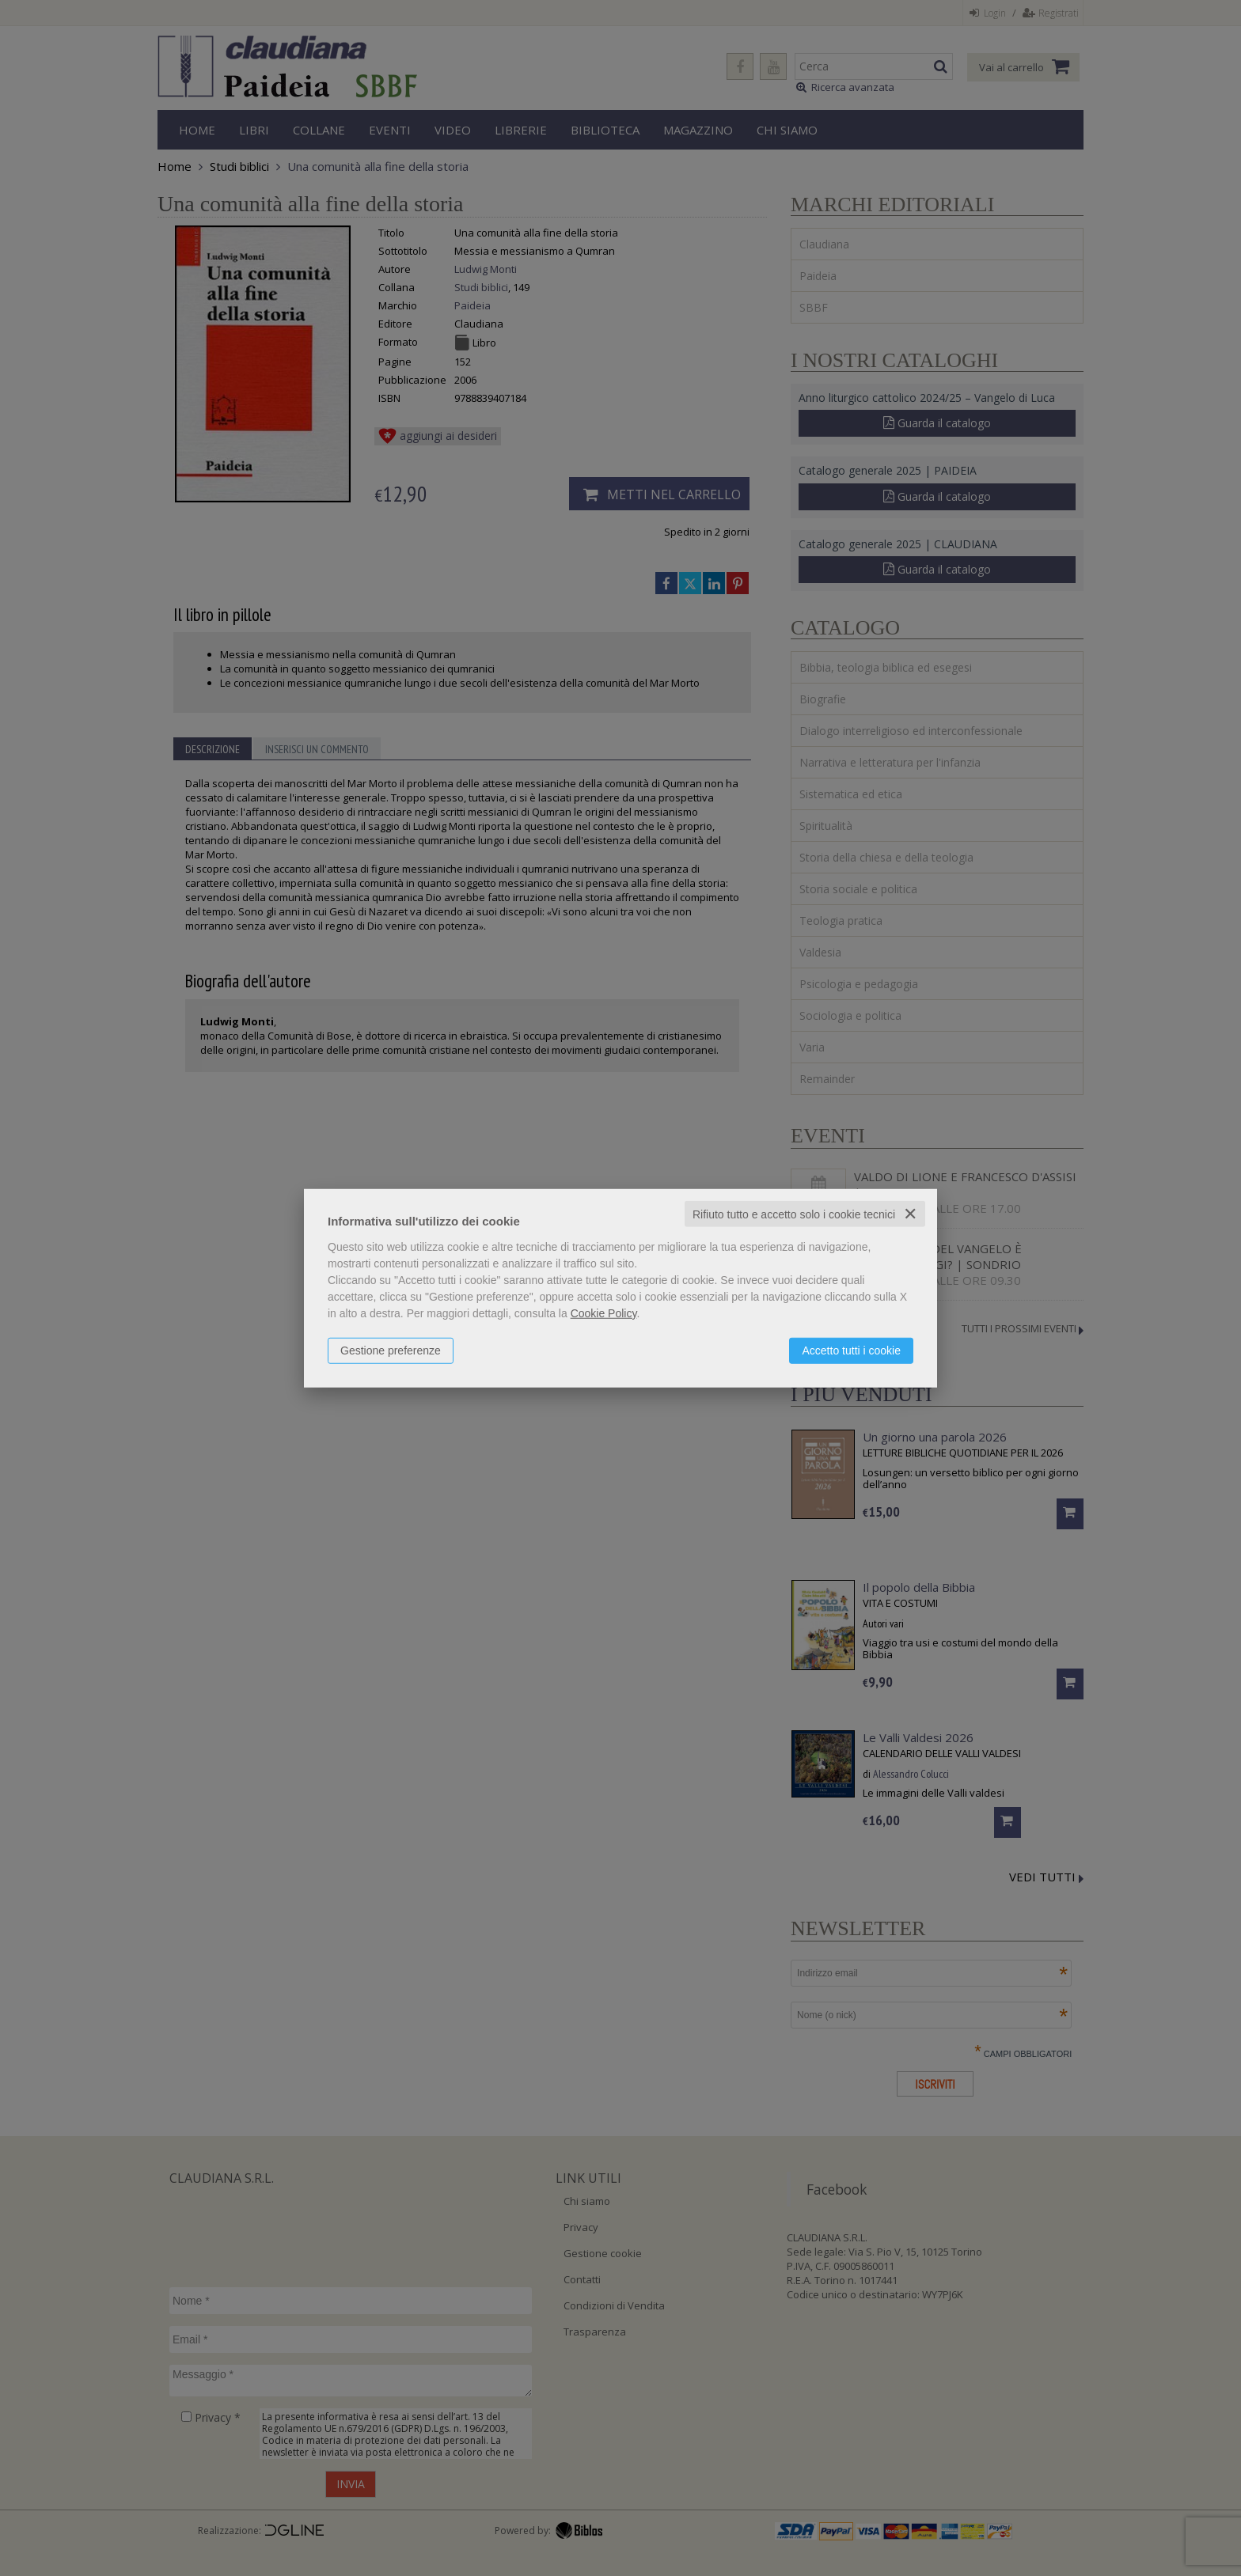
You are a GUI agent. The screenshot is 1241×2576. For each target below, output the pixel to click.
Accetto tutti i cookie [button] (851, 1349)
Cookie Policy (604, 1312)
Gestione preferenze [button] (390, 1349)
